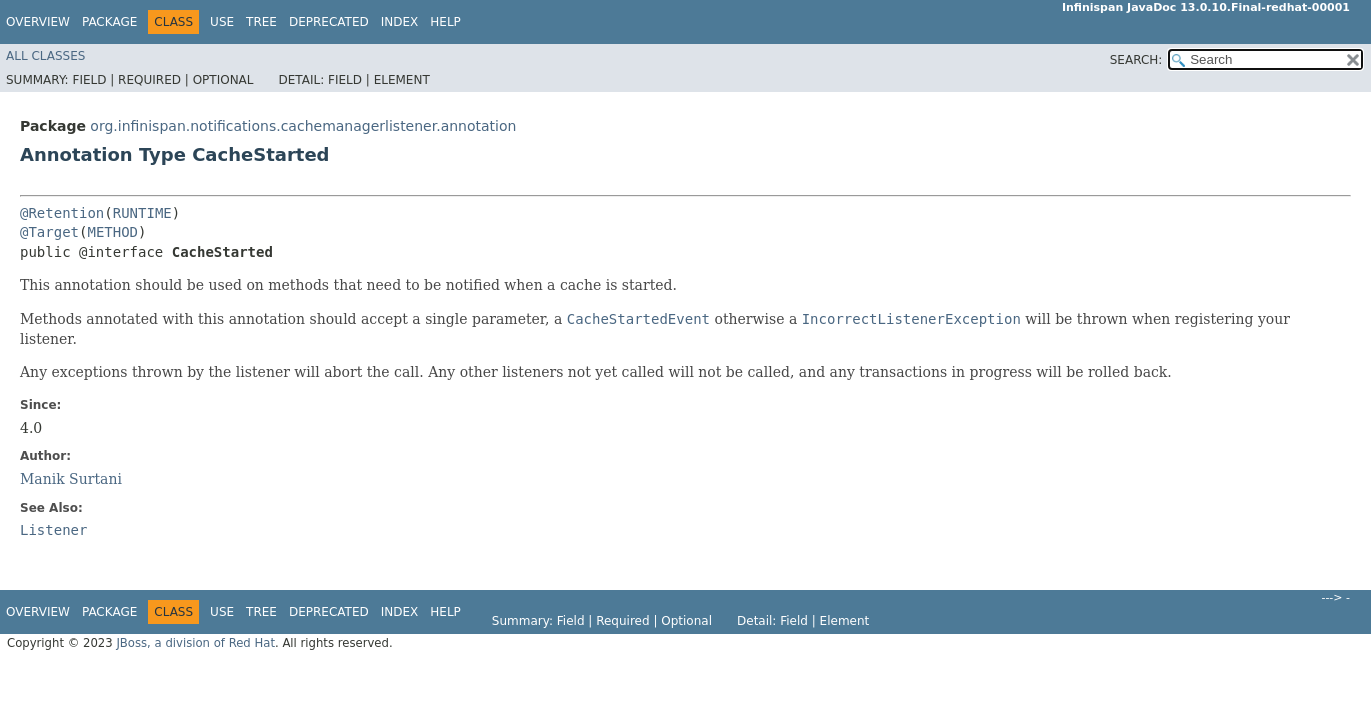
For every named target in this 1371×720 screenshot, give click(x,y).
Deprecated (329, 22)
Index (400, 22)
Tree (261, 22)
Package (109, 22)
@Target (49, 232)
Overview (38, 22)
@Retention (62, 213)
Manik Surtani (71, 479)
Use (222, 22)
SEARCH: (1136, 60)
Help (445, 22)
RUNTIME (142, 213)
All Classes (45, 56)
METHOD (112, 232)
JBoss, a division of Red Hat (195, 643)
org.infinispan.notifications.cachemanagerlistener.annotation (303, 126)
